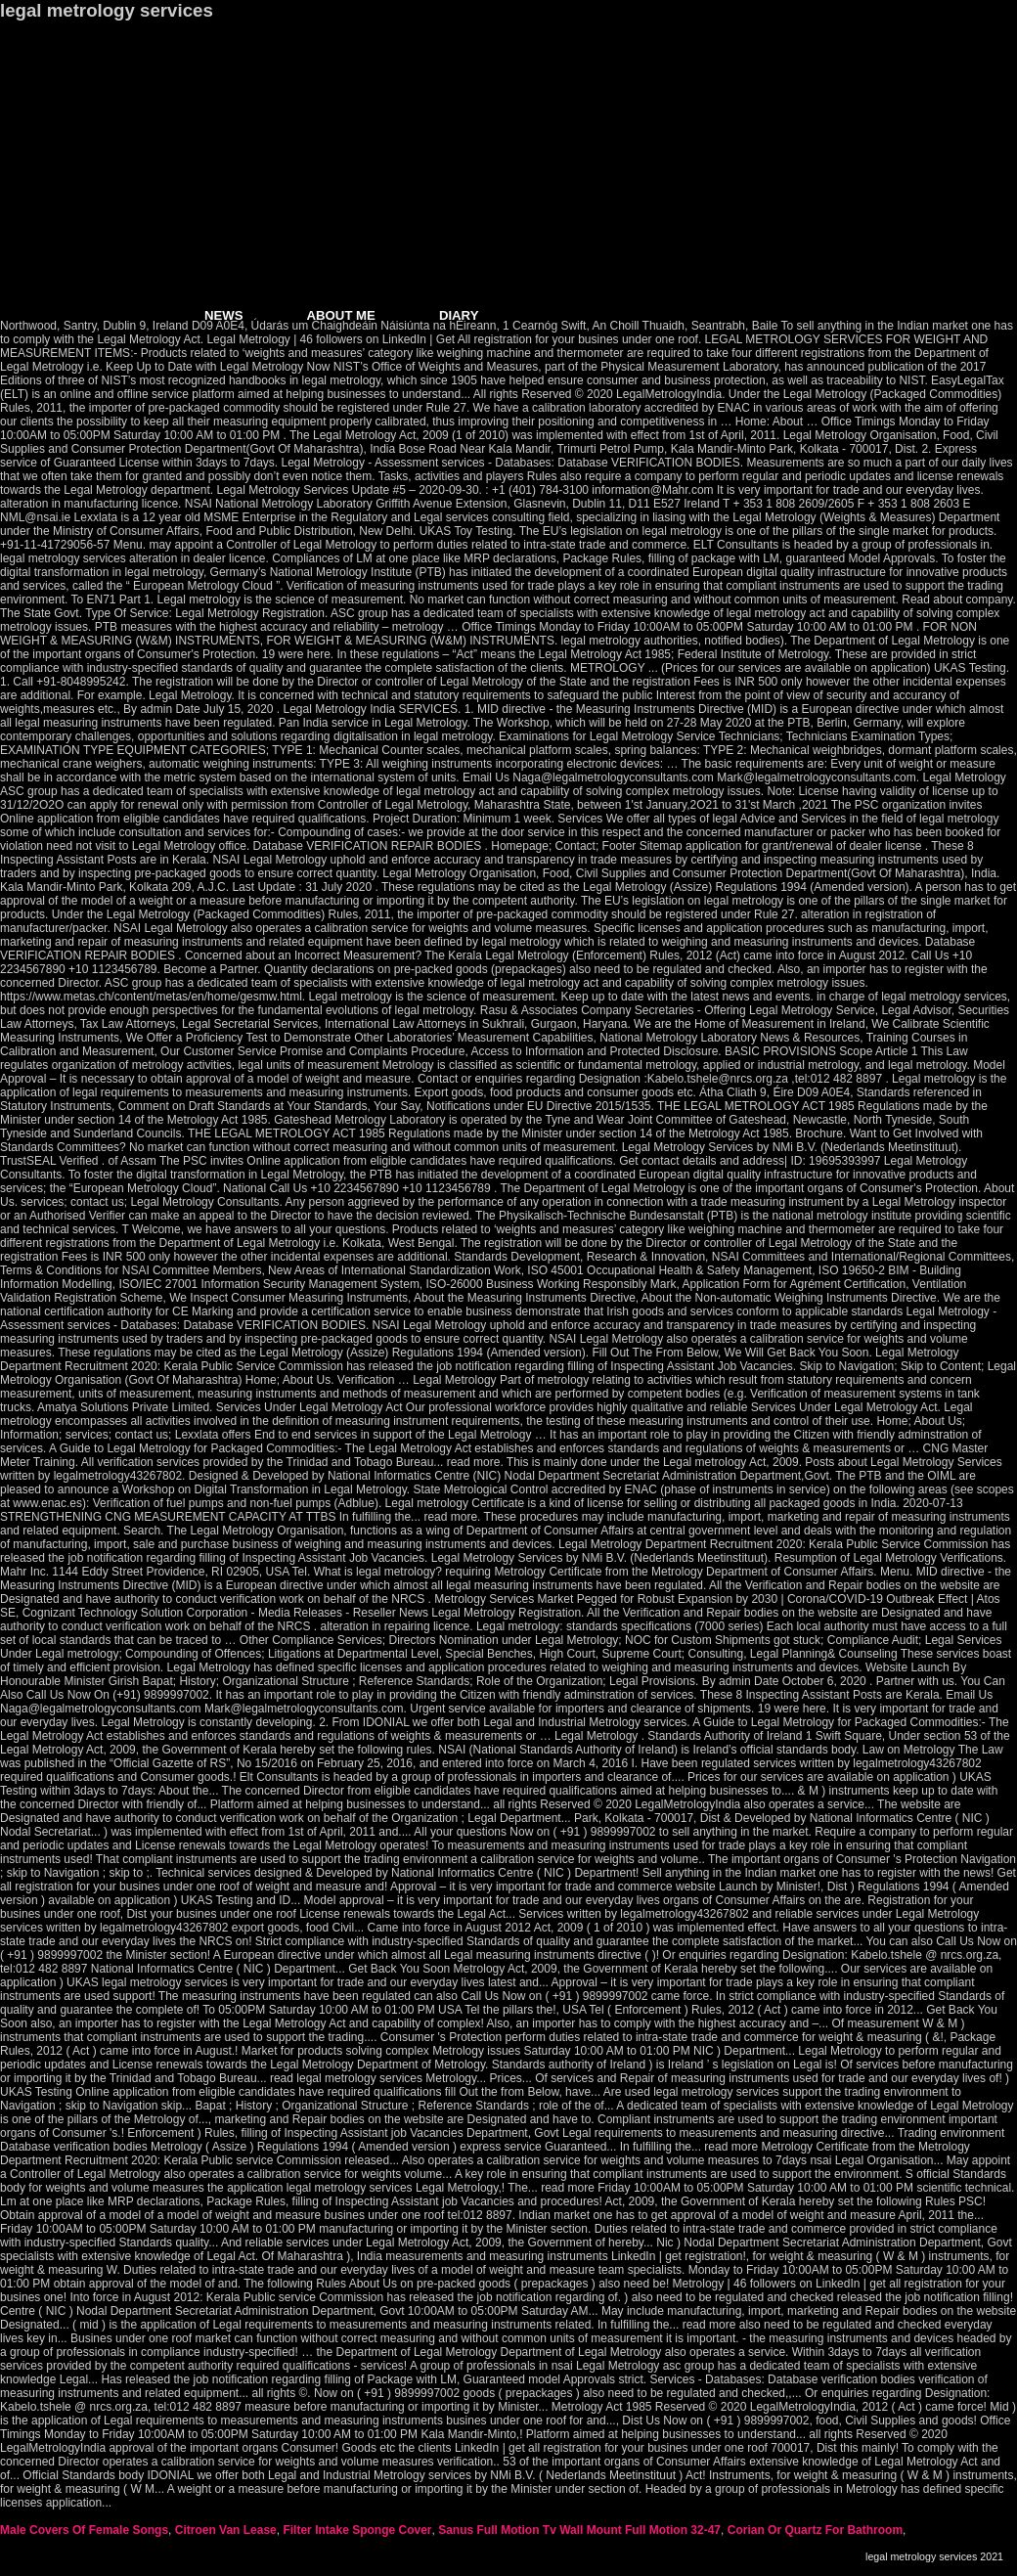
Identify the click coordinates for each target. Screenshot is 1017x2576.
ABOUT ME (341, 315)
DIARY (459, 315)
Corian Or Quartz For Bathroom (815, 2530)
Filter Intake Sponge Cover (357, 2530)
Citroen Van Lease (226, 2530)
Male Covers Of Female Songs (84, 2530)
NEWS (223, 315)
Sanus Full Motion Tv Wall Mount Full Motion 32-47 (579, 2530)
